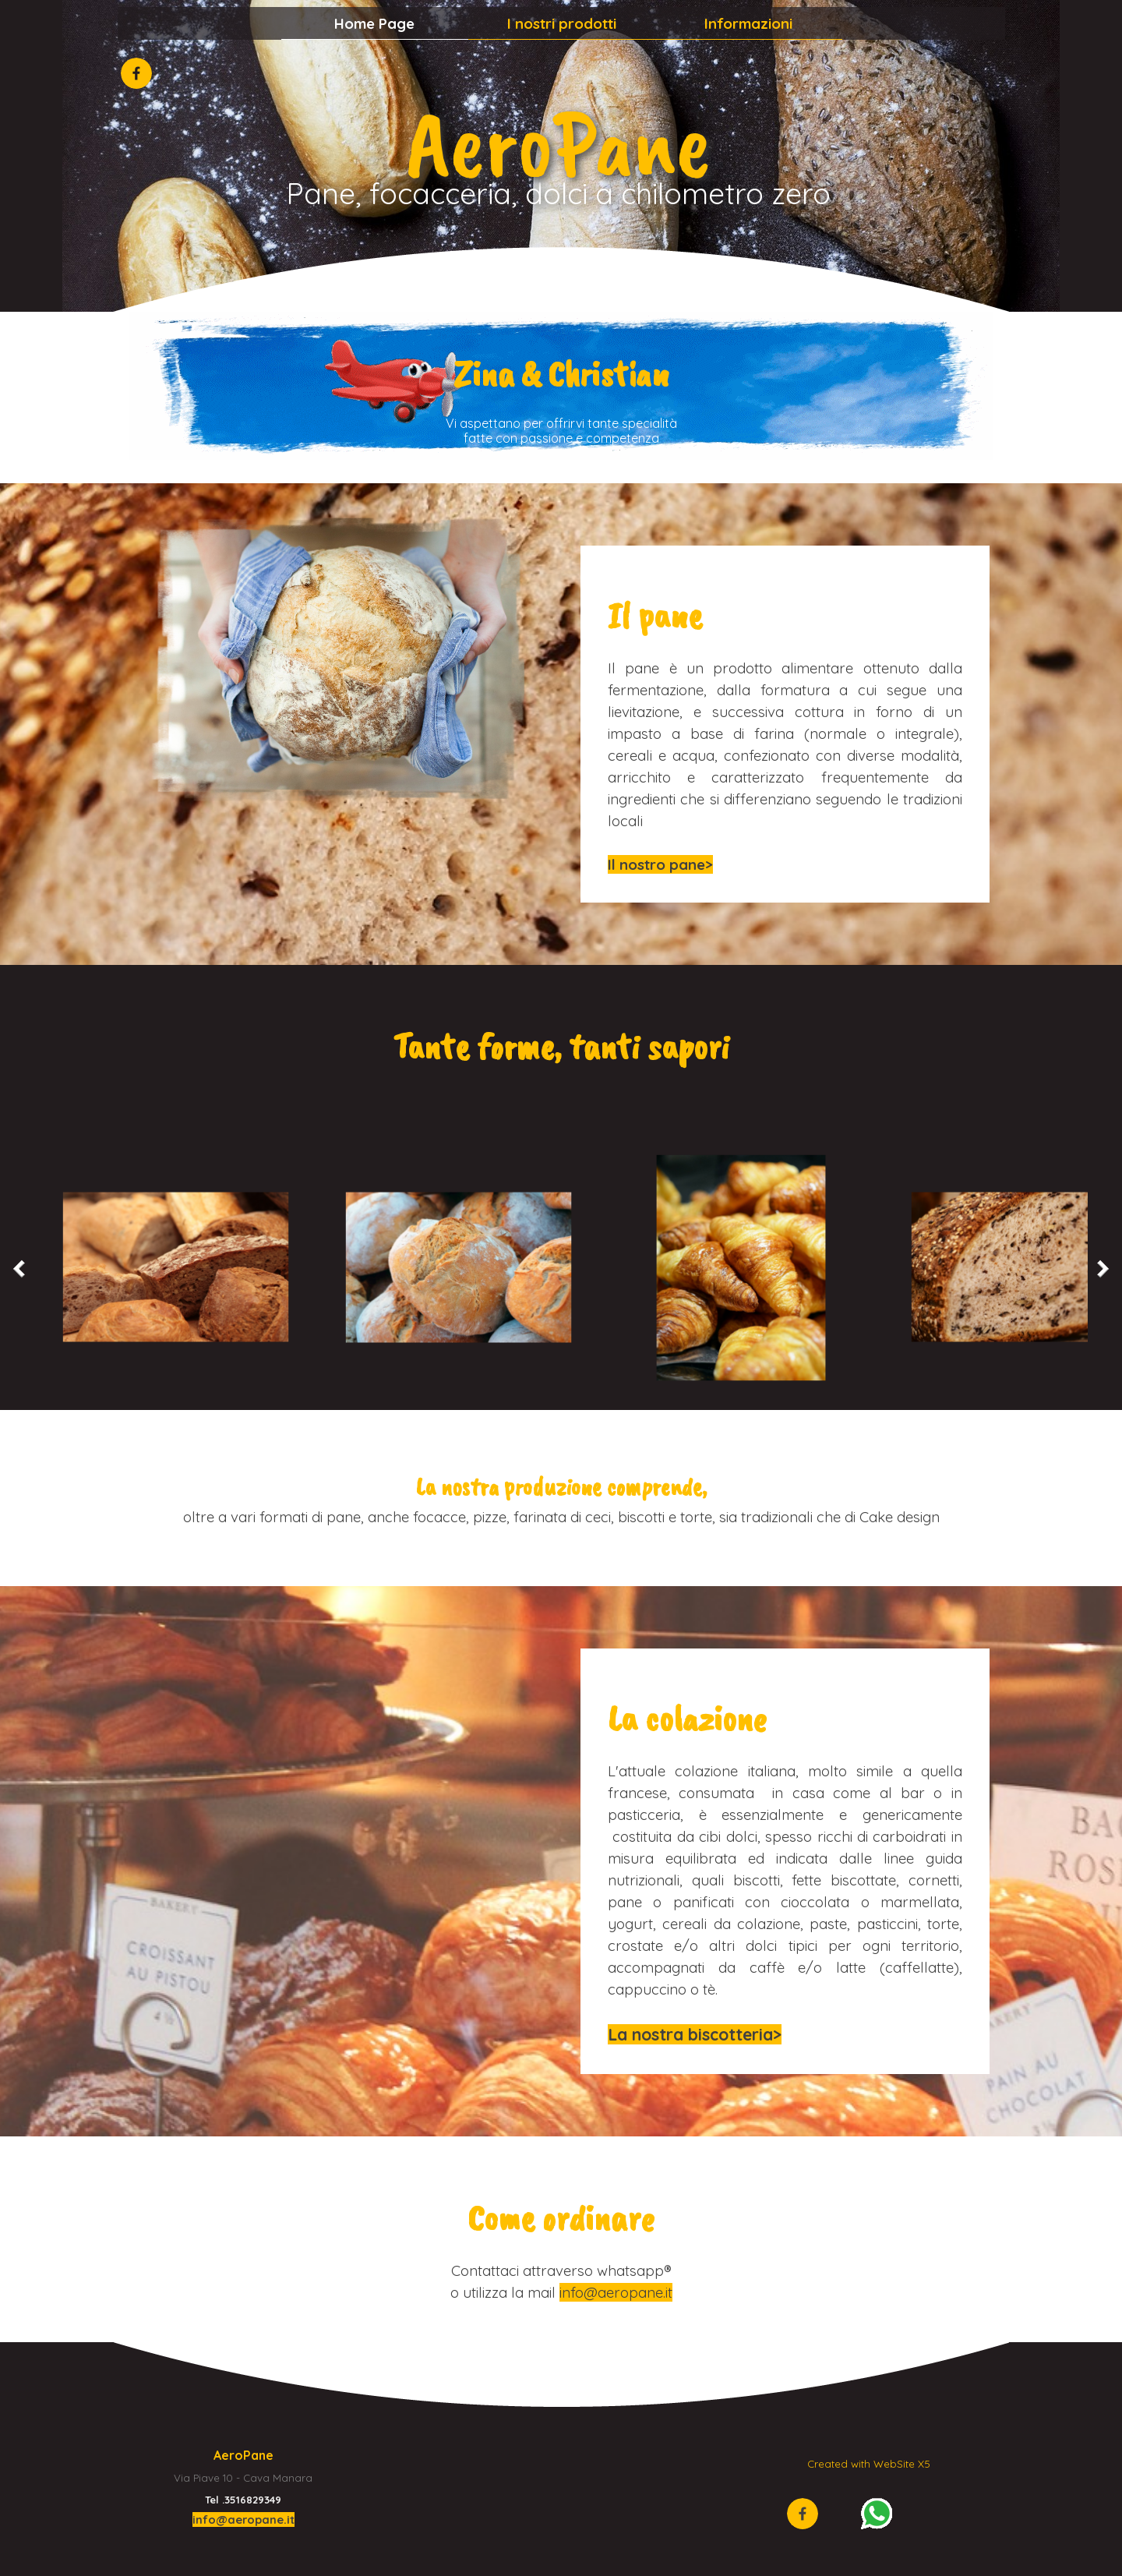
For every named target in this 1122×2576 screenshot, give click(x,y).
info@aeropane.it (615, 2292)
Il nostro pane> (660, 864)
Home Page (374, 23)
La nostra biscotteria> (695, 2034)
